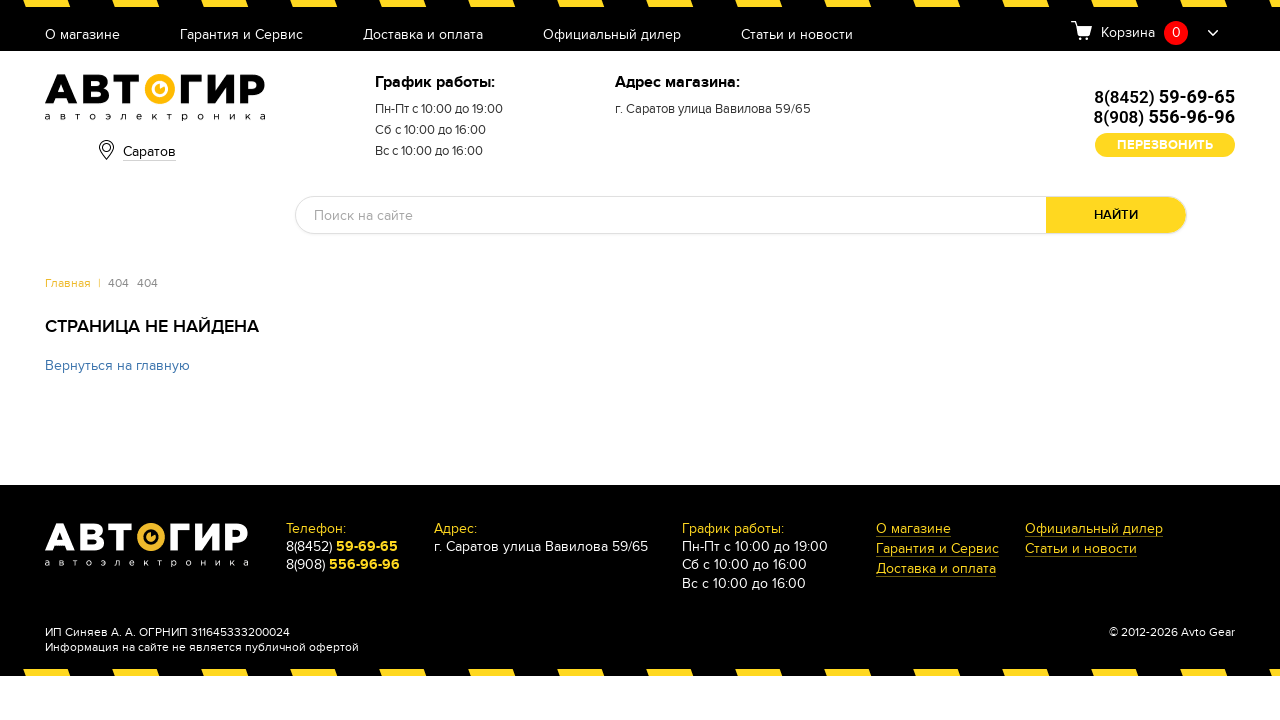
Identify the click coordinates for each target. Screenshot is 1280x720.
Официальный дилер (612, 35)
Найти (1116, 215)
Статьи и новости (797, 35)
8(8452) (1164, 97)
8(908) (1164, 117)
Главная (68, 283)
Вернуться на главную (117, 365)
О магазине (82, 35)
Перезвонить (1165, 145)
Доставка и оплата (423, 35)
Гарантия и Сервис (241, 35)
